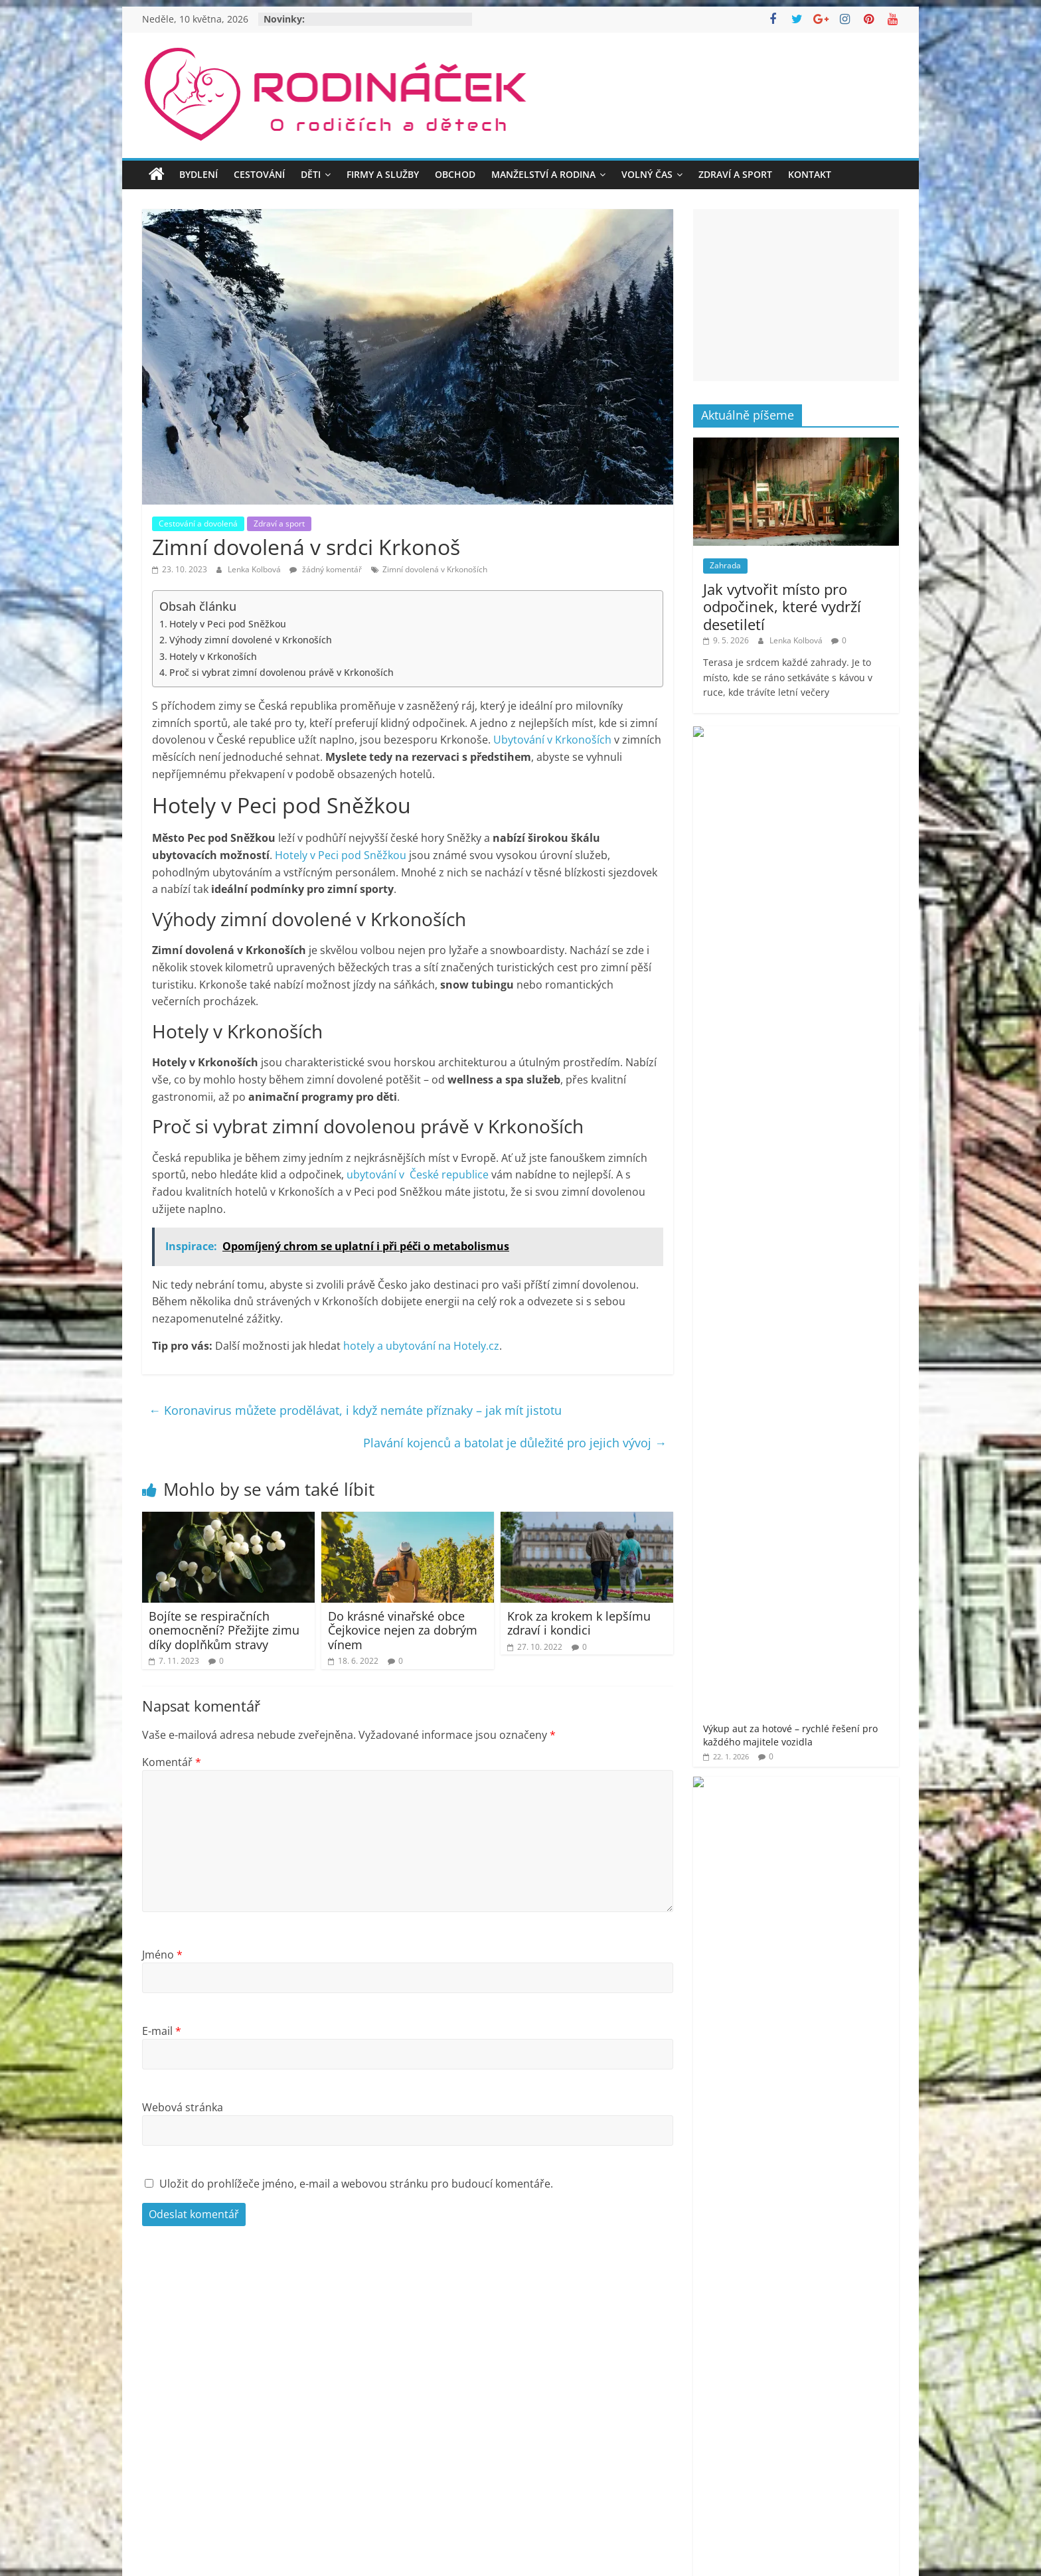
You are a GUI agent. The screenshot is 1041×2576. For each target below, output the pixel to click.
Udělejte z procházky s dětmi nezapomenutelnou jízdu (836, 846)
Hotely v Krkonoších (213, 656)
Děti (311, 174)
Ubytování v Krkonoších (552, 739)
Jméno (162, 1954)
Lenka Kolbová (255, 569)
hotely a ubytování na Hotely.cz (421, 1345)
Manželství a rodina (543, 174)
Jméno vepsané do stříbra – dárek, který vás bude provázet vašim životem (832, 1180)
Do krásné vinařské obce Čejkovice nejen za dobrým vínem (402, 1630)
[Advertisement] (796, 295)
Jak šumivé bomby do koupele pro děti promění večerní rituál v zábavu (836, 1093)
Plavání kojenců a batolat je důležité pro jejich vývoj (515, 1443)
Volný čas (647, 174)
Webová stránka (182, 2107)
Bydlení (198, 174)
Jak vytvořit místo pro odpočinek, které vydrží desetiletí (782, 606)
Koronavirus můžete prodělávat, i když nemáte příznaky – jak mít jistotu (355, 1410)
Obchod (455, 174)
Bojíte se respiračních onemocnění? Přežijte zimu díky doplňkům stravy (224, 1630)
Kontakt (809, 174)
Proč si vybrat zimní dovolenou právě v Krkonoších (281, 672)
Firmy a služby (383, 174)
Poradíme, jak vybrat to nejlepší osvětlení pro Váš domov (837, 1260)
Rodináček (756, 1803)
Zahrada (725, 565)
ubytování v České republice (418, 1174)
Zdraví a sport (735, 174)
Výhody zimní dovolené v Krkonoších (250, 639)
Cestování (259, 174)
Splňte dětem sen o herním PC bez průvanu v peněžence (834, 926)
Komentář (171, 1762)
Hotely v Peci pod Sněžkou (227, 623)
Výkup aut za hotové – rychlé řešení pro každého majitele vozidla (834, 759)
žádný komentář (325, 569)
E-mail (161, 2031)
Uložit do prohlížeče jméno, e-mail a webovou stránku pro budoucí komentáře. (356, 2183)
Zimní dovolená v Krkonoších (434, 569)
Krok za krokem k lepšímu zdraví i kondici (579, 1623)
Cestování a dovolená (198, 523)
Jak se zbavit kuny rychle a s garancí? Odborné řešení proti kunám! (833, 1006)
